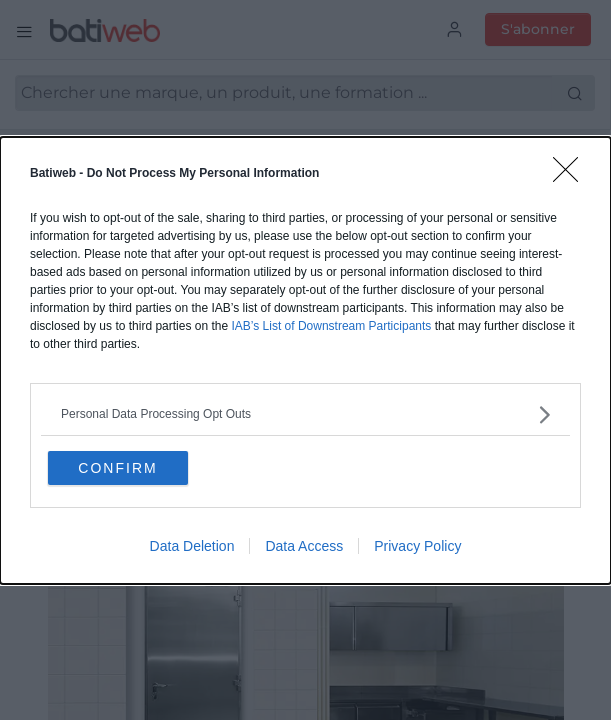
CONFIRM (117, 468)
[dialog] (305, 360)
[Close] (572, 176)
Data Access (304, 546)
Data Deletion (192, 546)
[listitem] (305, 414)
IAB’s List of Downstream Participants (331, 326)
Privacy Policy (417, 546)
